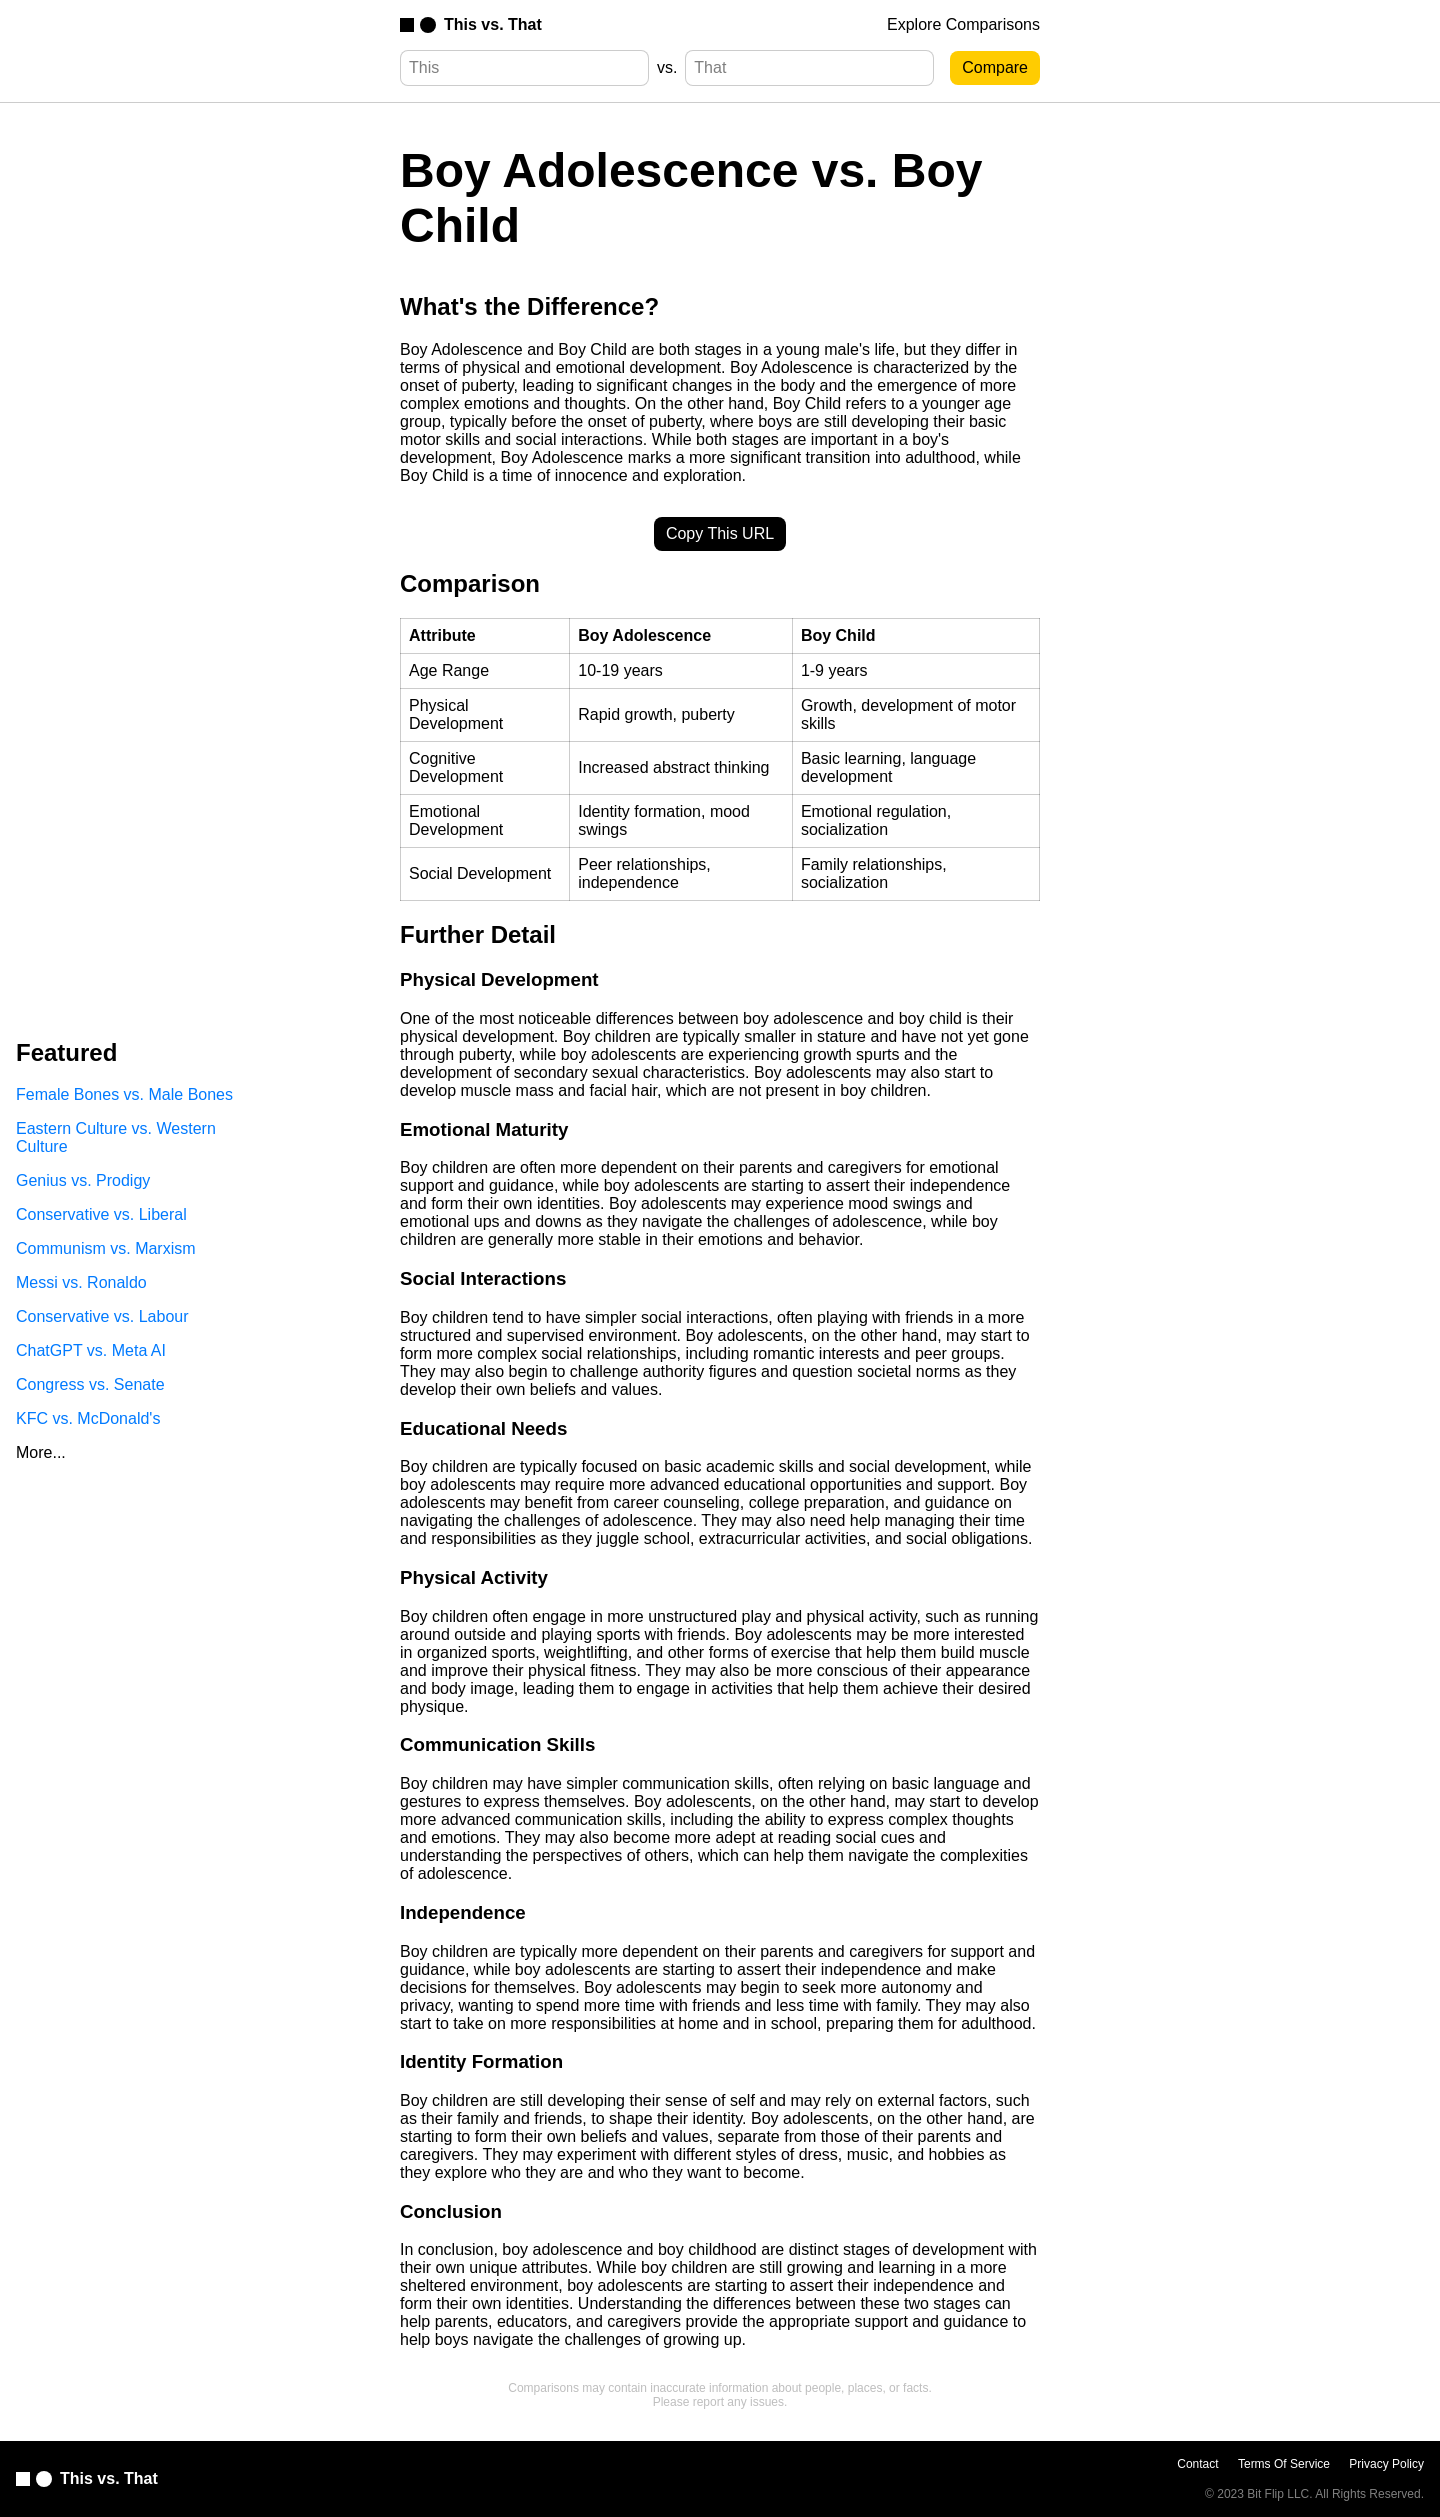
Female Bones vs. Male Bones (124, 1094)
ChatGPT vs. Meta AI (91, 1350)
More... (41, 1452)
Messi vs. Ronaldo (81, 1282)
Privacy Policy (1386, 2464)
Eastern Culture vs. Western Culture (116, 1137)
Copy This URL (720, 533)
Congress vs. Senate (90, 1384)
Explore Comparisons (963, 24)
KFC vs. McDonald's (88, 1418)
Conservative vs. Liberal (101, 1214)
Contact (1197, 2464)
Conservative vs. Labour (102, 1316)
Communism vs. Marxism (106, 1248)
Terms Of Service (1284, 2464)
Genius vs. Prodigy (83, 1180)
